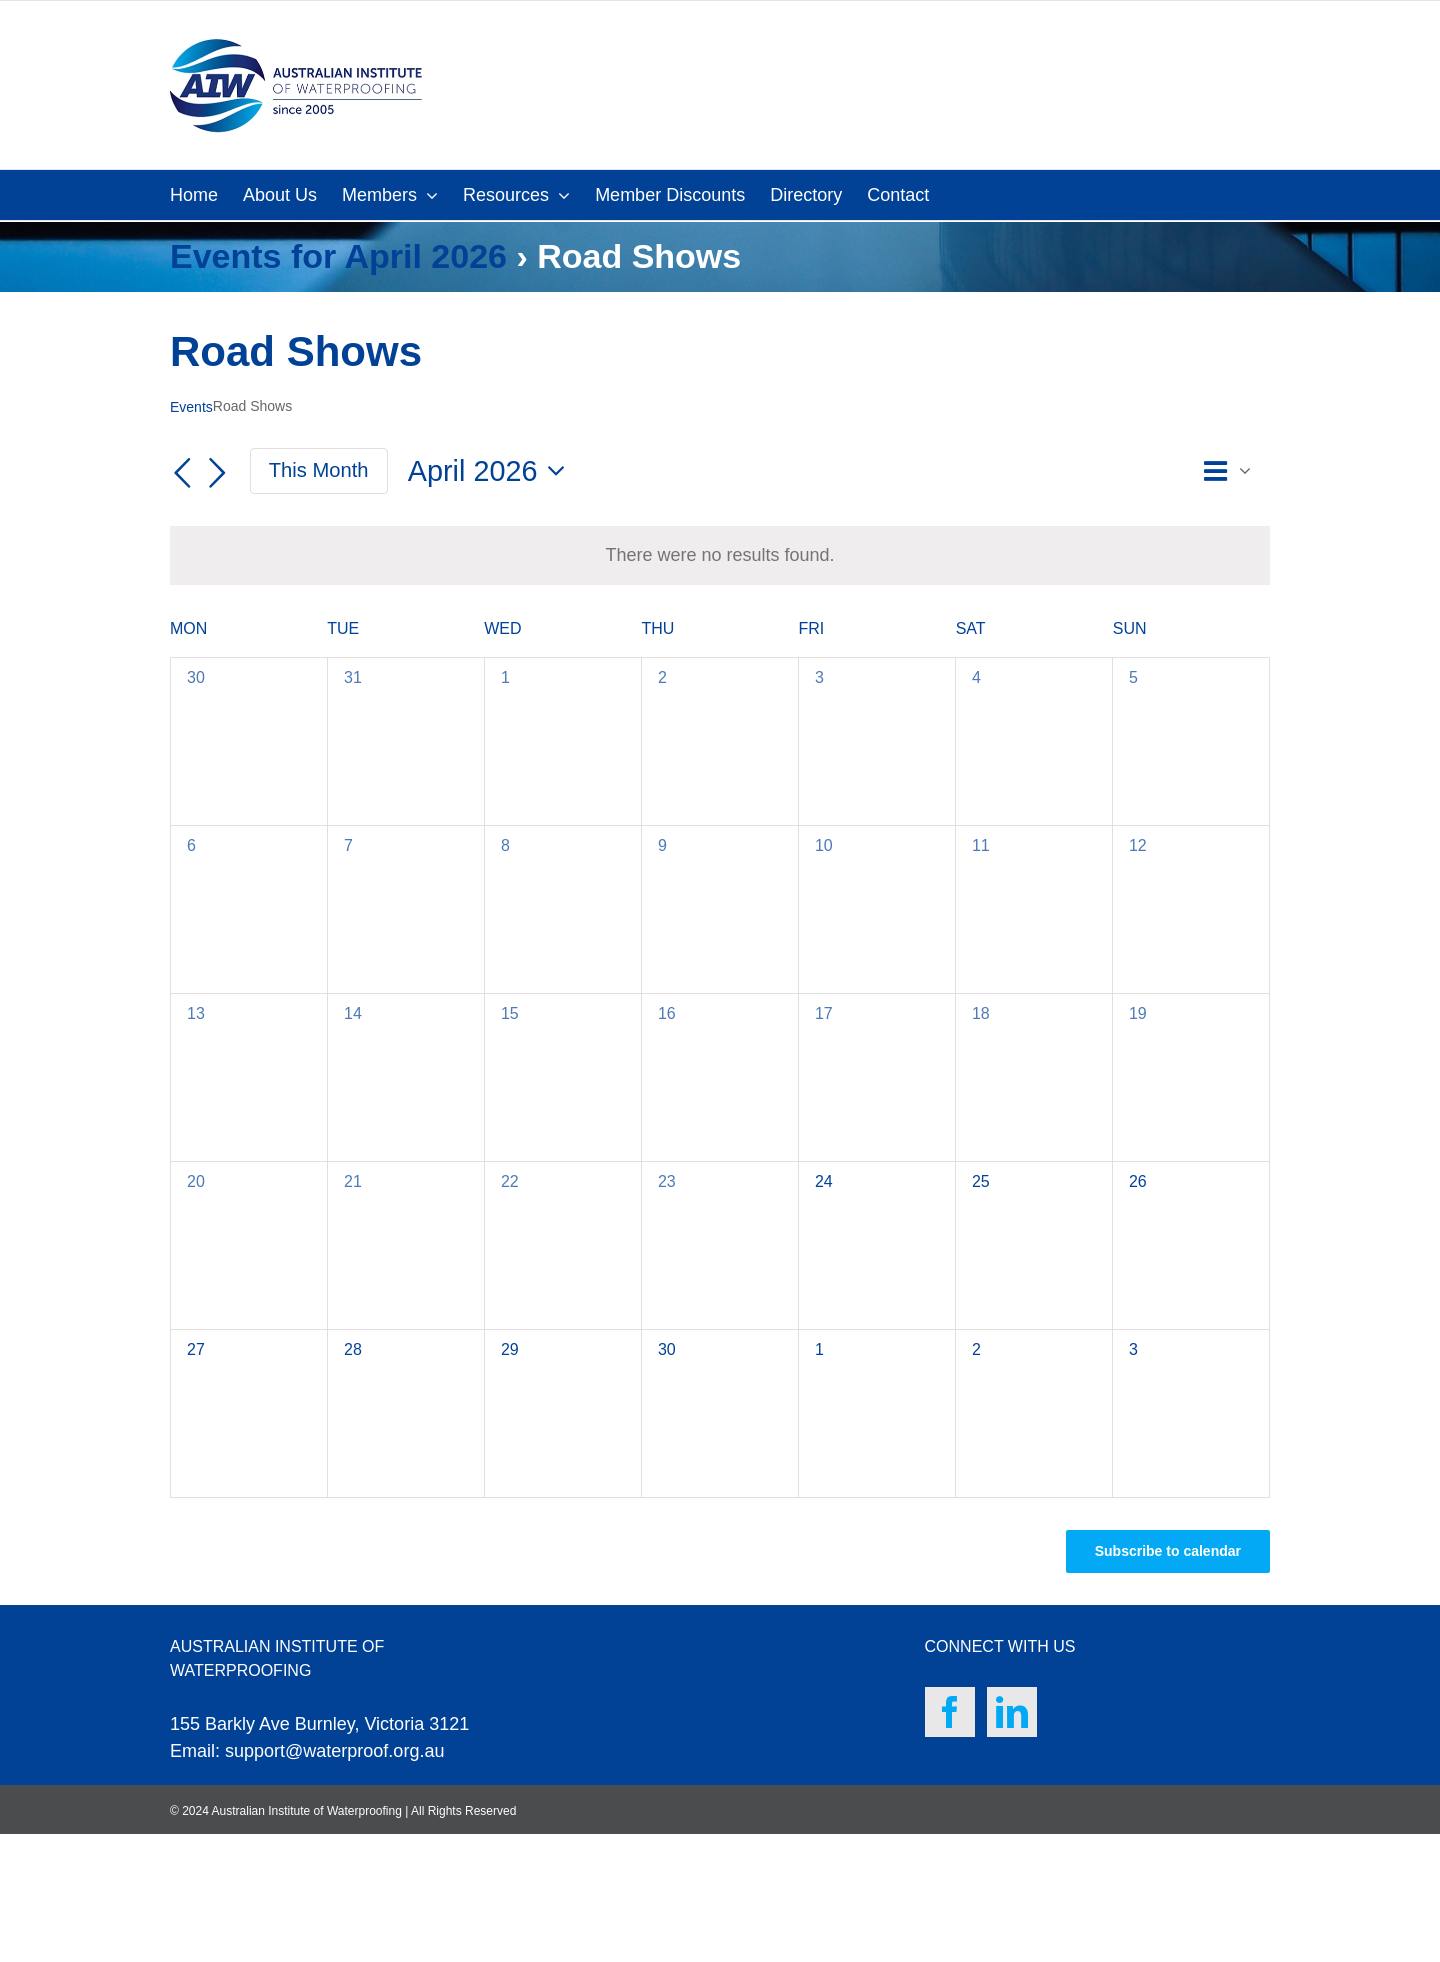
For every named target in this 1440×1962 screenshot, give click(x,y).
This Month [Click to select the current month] (319, 470)
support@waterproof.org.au (334, 1751)
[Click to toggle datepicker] (492, 471)
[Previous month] (182, 473)
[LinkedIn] (1012, 1712)
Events (191, 407)
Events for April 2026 (338, 256)
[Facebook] (950, 1712)
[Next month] (218, 473)
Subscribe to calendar (1168, 1551)
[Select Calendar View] (1233, 471)
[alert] (719, 555)
